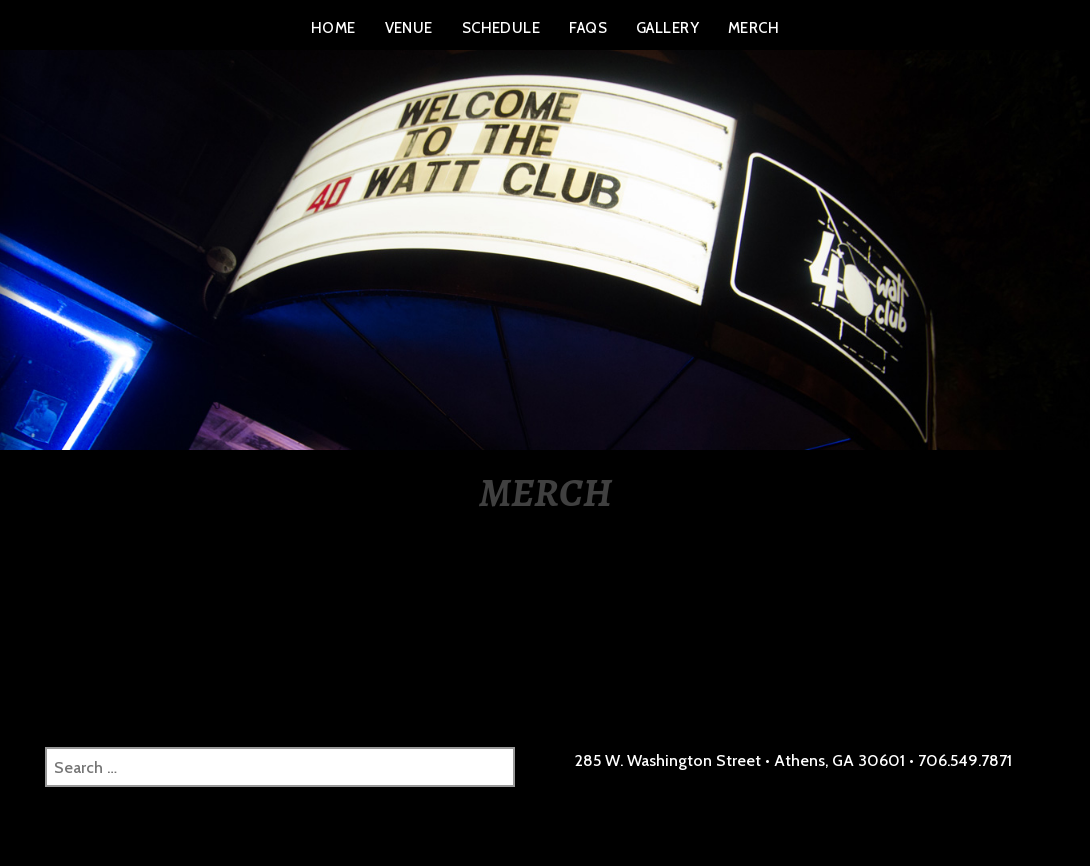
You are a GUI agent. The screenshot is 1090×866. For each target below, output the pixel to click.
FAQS (588, 28)
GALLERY (667, 28)
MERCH (753, 28)
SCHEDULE (501, 28)
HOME (333, 28)
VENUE (409, 28)
